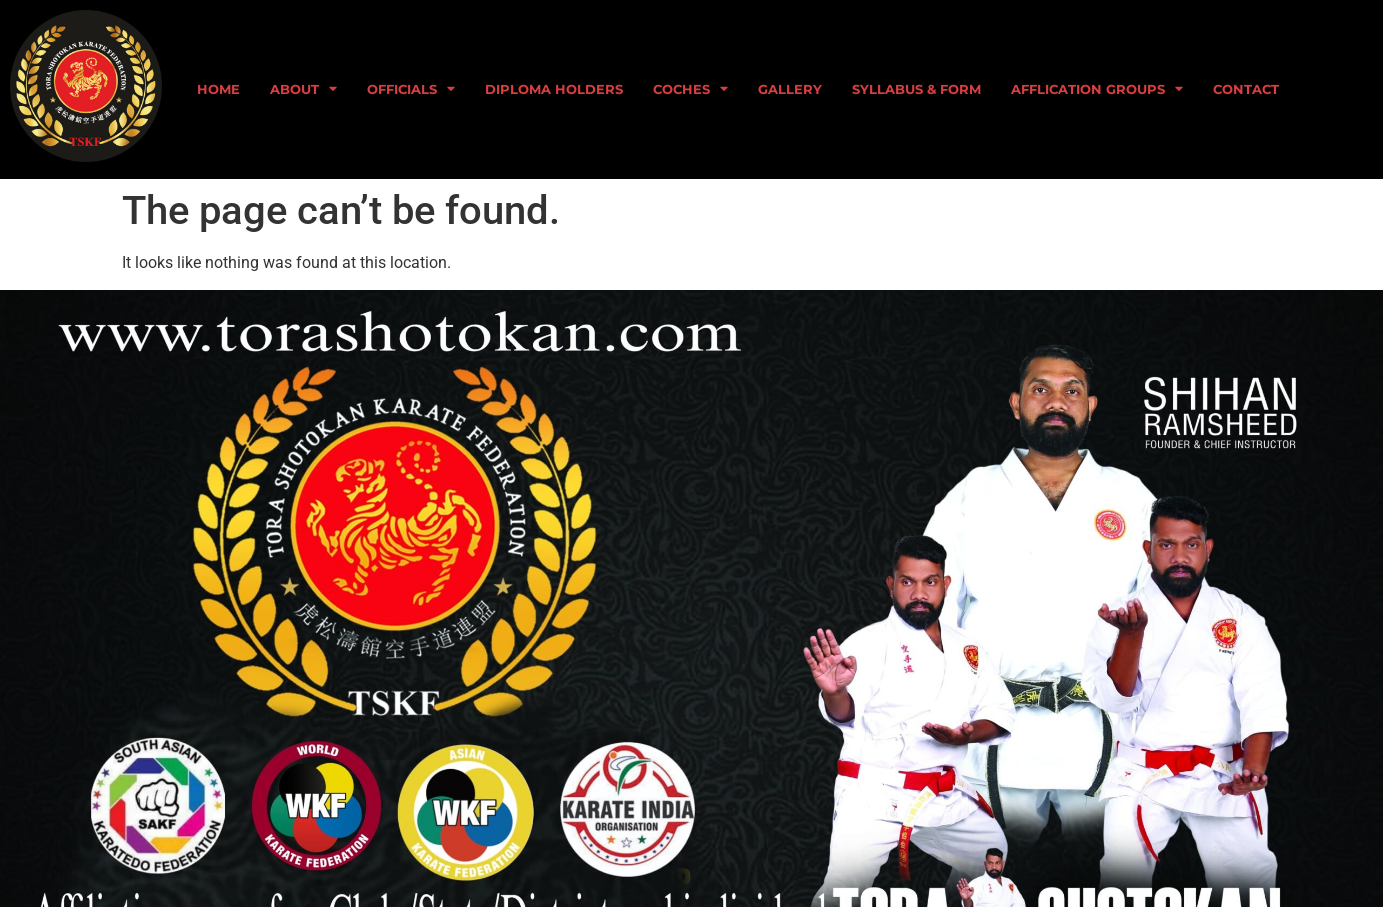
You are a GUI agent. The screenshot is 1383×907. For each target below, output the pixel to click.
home (218, 89)
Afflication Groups (1097, 89)
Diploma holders (554, 89)
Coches (690, 89)
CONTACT (1246, 89)
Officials (411, 89)
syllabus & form (916, 89)
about (303, 89)
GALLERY (790, 89)
